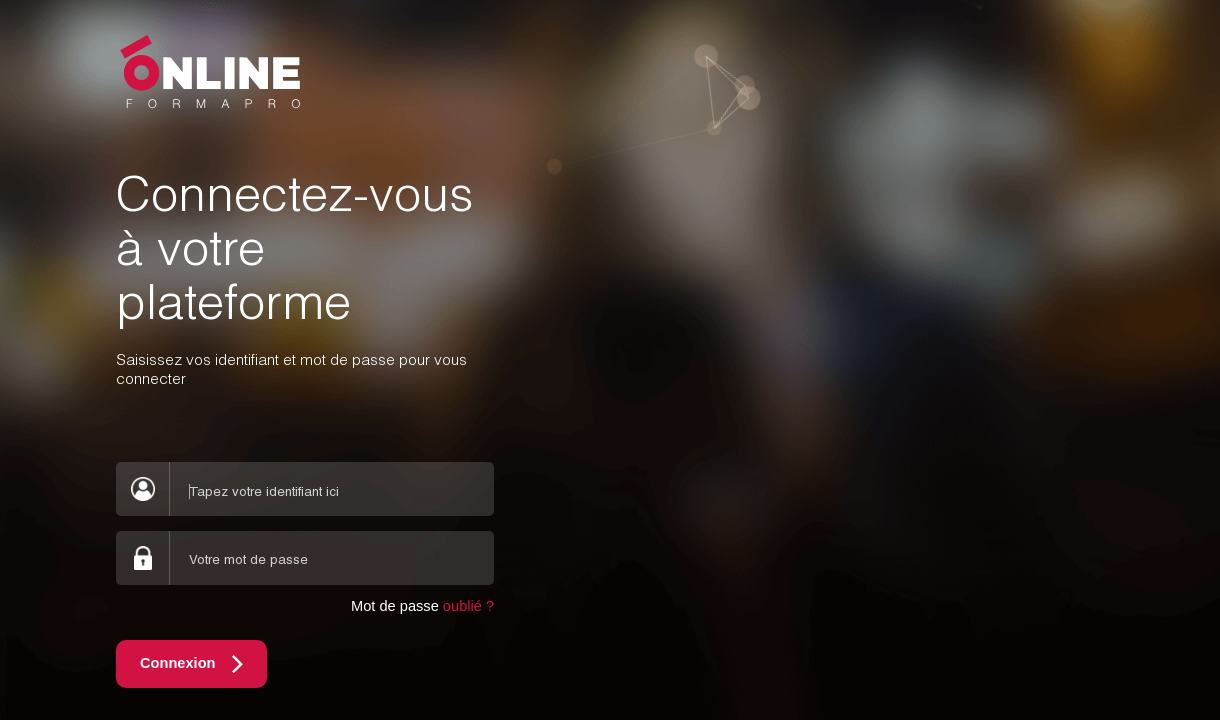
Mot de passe (422, 606)
